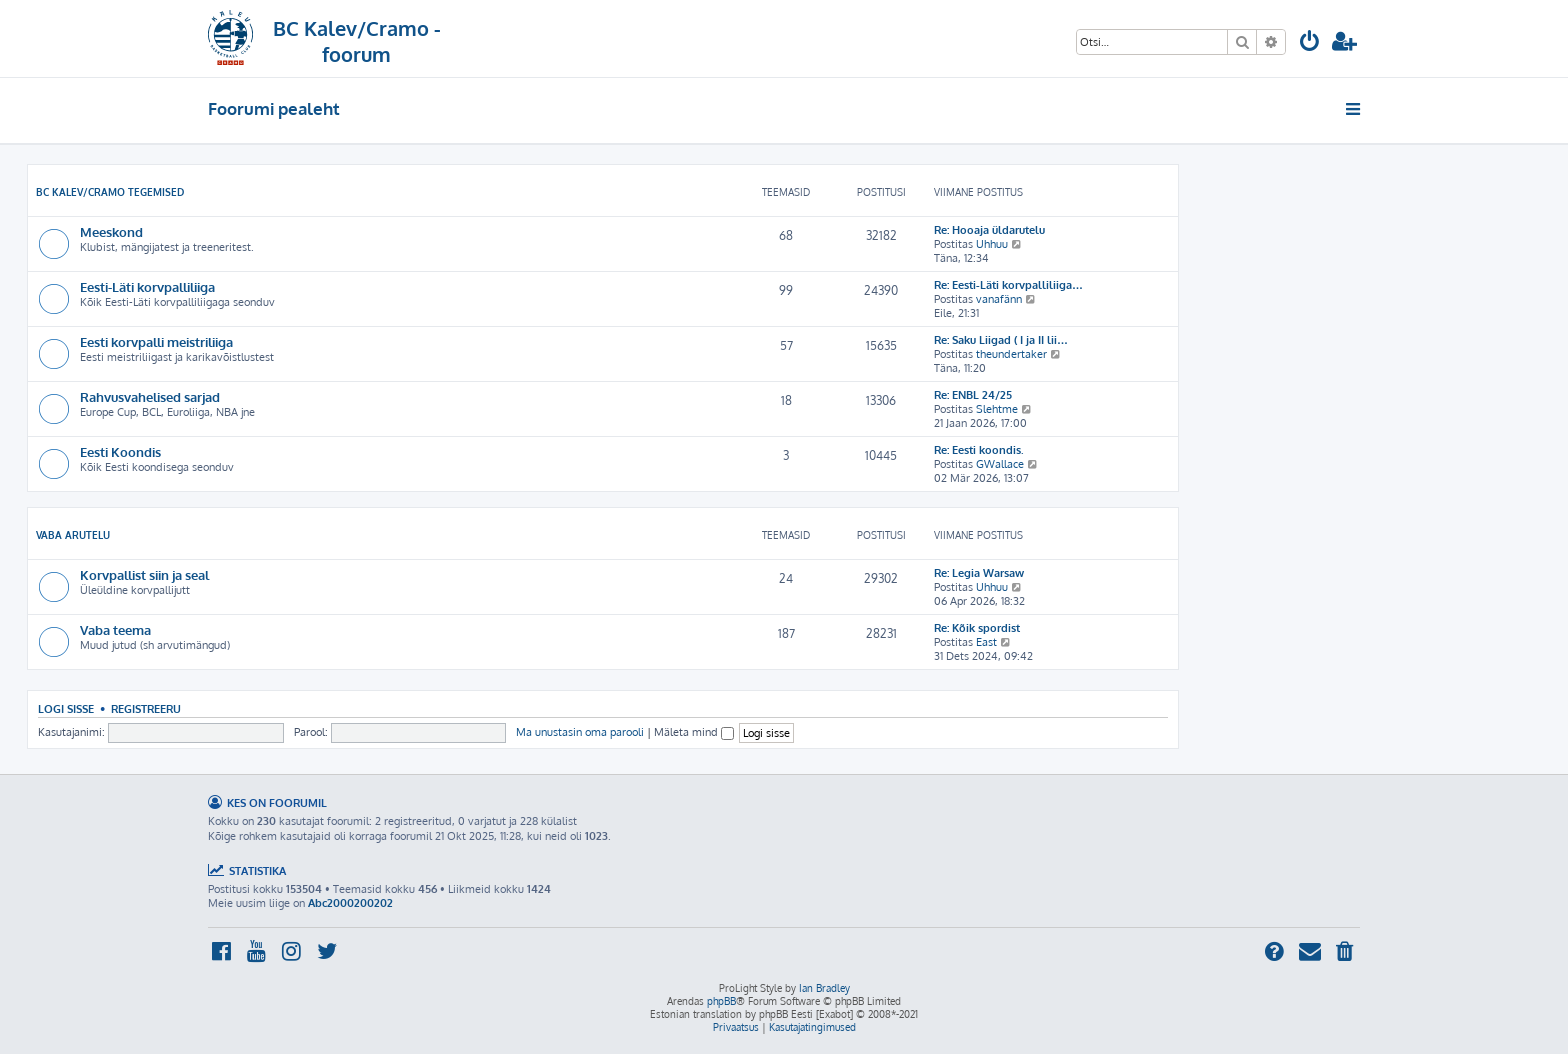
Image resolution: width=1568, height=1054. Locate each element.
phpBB (721, 1001)
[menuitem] (1310, 43)
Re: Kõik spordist (977, 628)
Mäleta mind (694, 732)
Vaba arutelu (73, 535)
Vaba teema (115, 629)
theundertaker (1011, 354)
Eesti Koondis (120, 451)
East (986, 642)
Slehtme (997, 409)
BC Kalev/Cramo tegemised (110, 192)
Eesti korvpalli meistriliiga (156, 341)
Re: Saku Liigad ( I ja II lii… (1001, 340)
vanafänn (999, 299)
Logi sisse (66, 708)
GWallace (1000, 464)
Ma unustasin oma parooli (580, 732)
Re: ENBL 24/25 (973, 395)
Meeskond (111, 231)
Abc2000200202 (350, 903)
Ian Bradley (824, 988)
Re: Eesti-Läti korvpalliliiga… (1008, 285)
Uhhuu (992, 244)
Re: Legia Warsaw (979, 573)
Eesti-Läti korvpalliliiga (147, 286)
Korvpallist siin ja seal (144, 574)
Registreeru (146, 708)
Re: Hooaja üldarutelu (989, 230)
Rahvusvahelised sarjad (150, 396)
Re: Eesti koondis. (979, 450)
